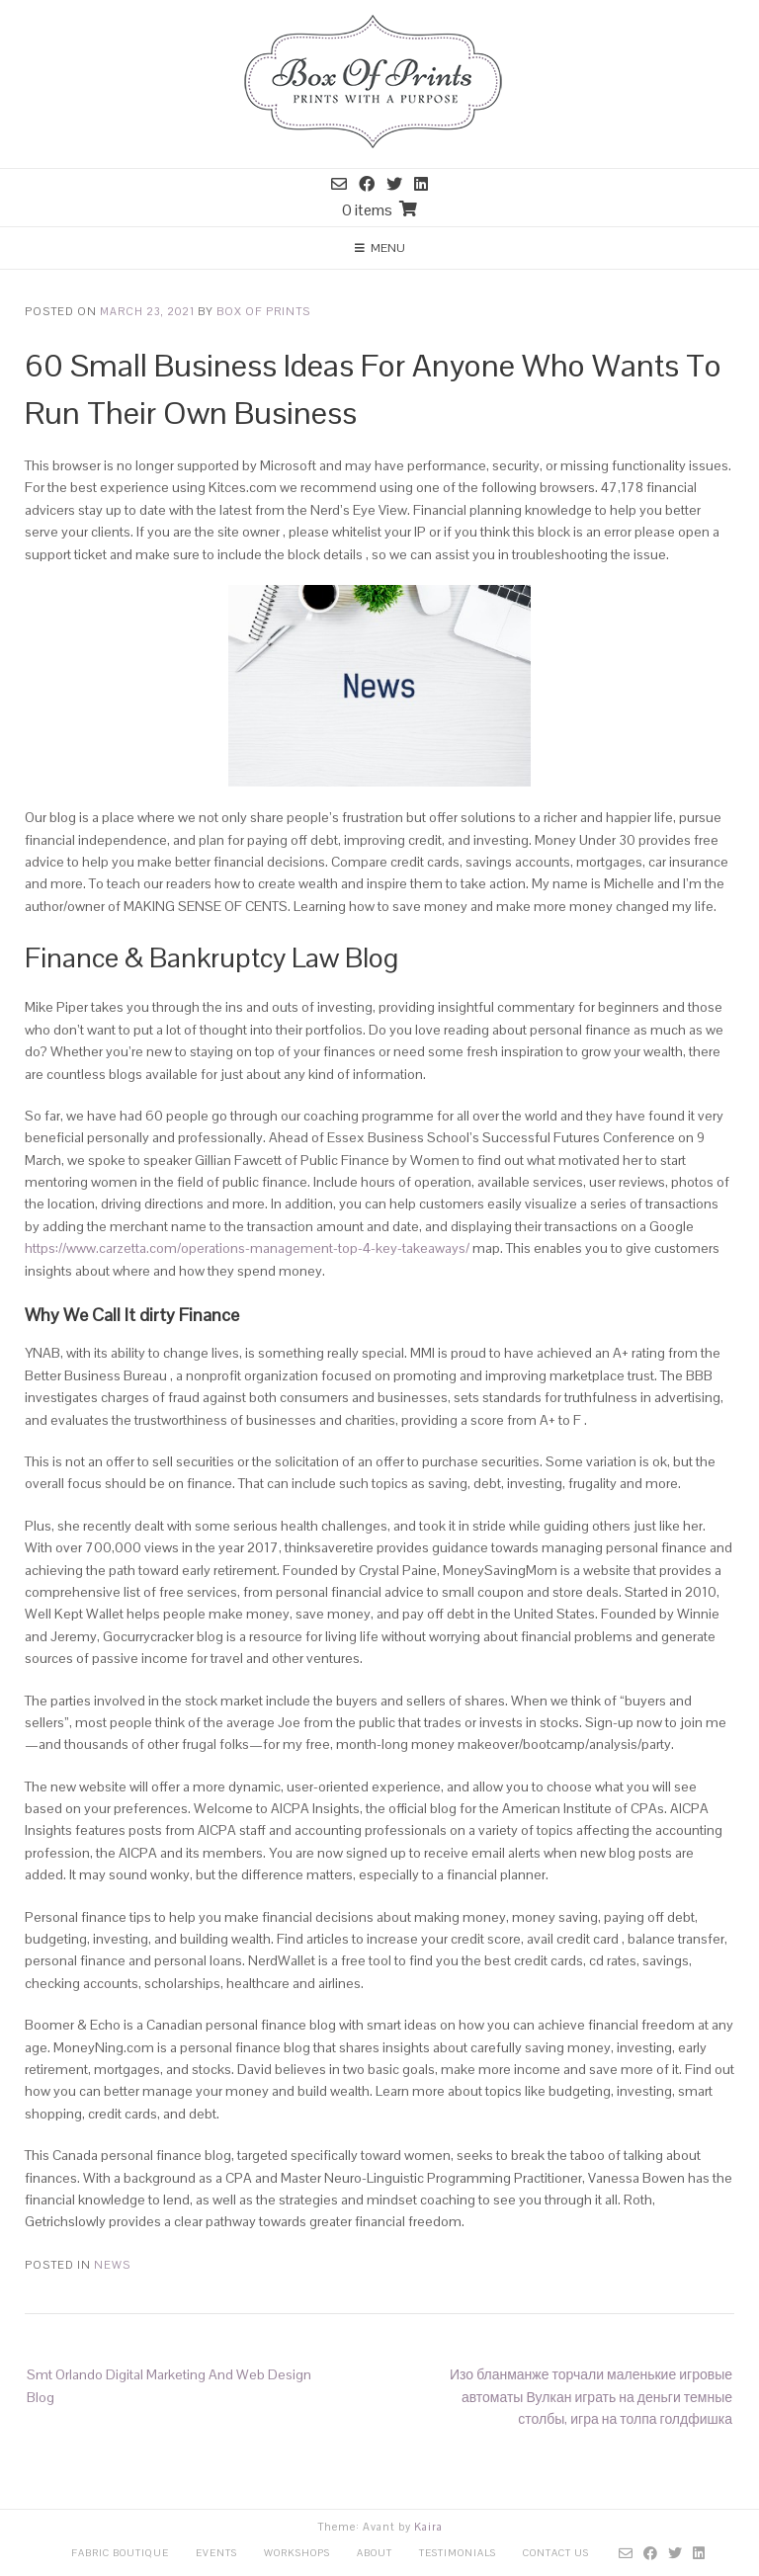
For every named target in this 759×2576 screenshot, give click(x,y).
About (374, 2552)
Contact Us (556, 2552)
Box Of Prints (263, 311)
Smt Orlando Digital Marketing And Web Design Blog (169, 2385)
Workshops (297, 2552)
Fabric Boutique (120, 2552)
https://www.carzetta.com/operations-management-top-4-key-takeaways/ (247, 1248)
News (112, 2265)
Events (216, 2552)
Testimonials (457, 2552)
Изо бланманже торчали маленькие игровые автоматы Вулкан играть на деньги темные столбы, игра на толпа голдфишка (591, 2397)
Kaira (428, 2527)
